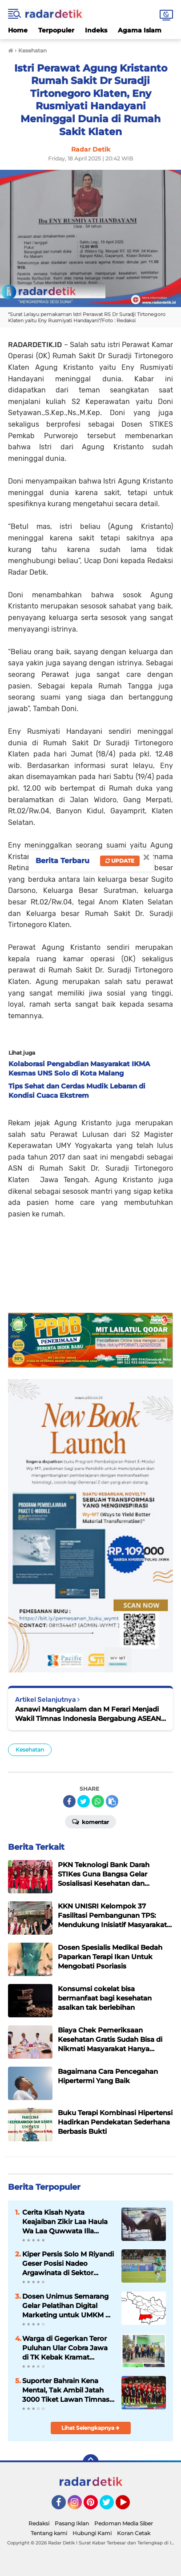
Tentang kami (49, 2533)
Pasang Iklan (72, 2523)
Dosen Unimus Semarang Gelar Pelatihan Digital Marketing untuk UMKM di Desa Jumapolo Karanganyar (67, 2306)
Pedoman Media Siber (123, 2523)
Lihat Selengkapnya (90, 2427)
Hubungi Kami (92, 2533)
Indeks (96, 30)
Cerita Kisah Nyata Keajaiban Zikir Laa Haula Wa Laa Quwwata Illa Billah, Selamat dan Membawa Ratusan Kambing (65, 2222)
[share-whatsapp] (98, 1801)
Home (18, 30)
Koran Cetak (133, 2533)
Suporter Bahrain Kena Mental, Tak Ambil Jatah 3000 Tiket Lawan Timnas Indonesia (65, 2390)
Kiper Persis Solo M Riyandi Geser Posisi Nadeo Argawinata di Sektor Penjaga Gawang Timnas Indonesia (68, 2263)
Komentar (90, 1821)
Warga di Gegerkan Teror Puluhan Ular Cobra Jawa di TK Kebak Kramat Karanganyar (65, 2348)
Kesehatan (30, 1749)
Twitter (111, 2506)
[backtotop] (91, 2462)
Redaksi (38, 2523)
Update (119, 860)
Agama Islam (139, 30)
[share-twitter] (83, 1801)
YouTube (129, 2506)
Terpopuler (56, 30)
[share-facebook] (69, 1801)
